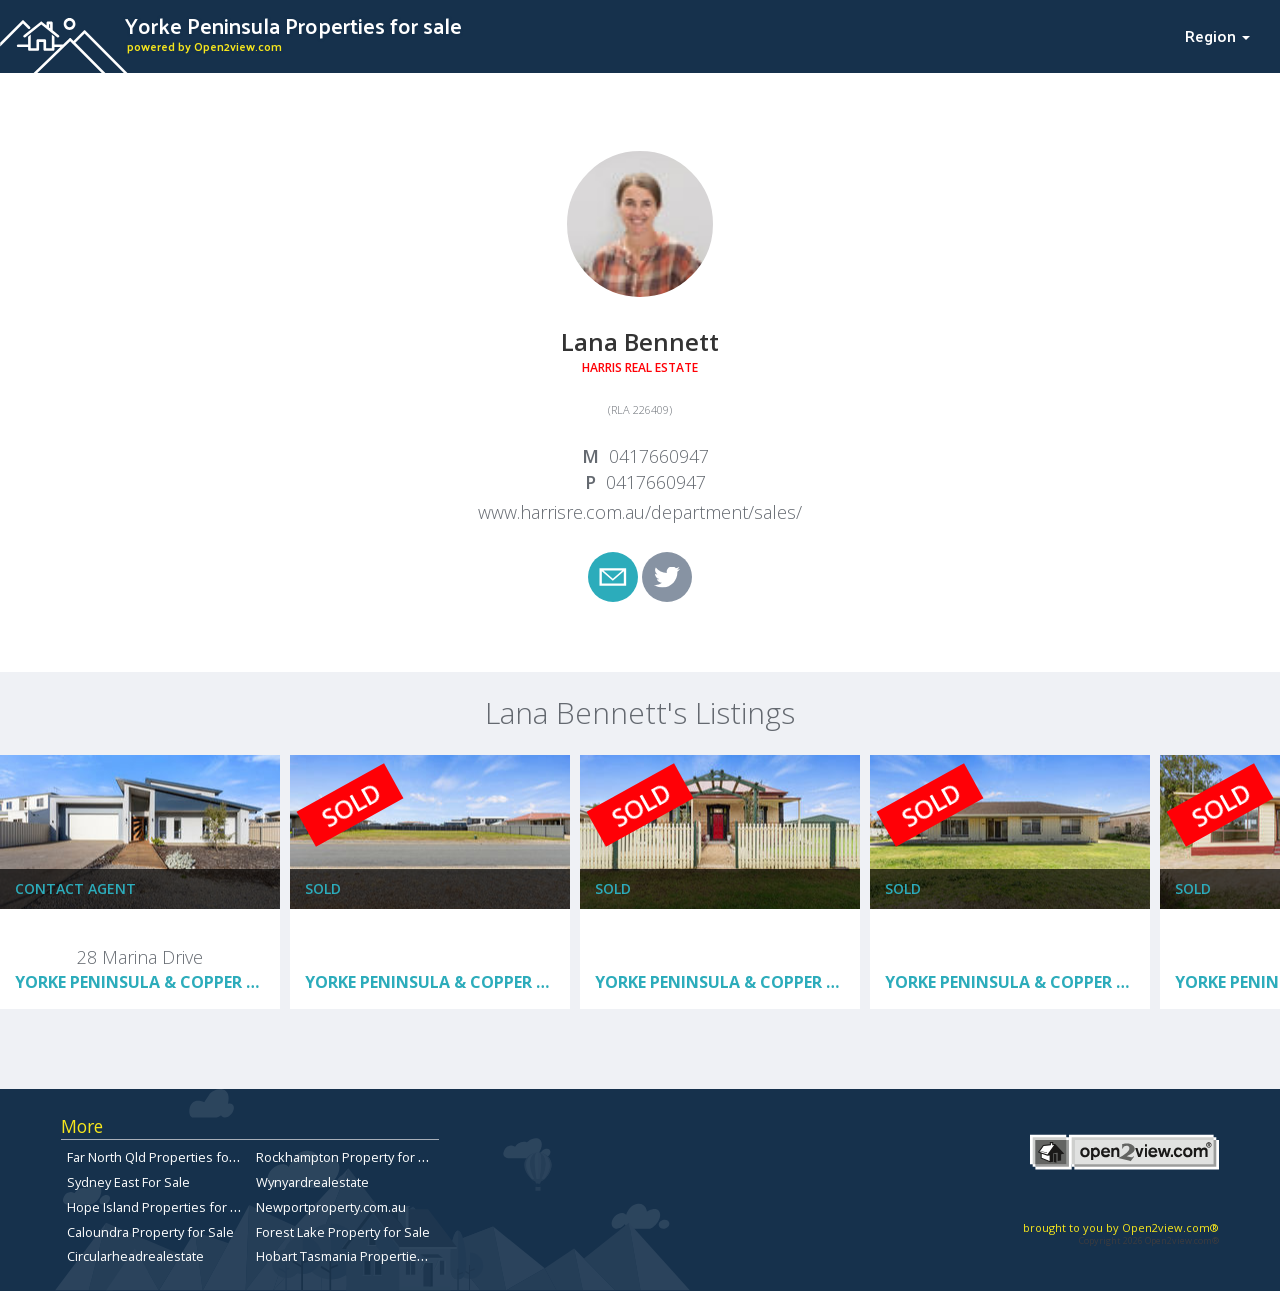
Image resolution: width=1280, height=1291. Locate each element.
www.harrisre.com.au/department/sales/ (640, 512)
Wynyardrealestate (312, 1182)
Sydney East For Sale (128, 1182)
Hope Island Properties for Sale (161, 1207)
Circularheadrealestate (135, 1256)
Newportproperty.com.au (331, 1207)
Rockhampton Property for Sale (350, 1157)
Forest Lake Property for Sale (343, 1232)
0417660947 (659, 456)
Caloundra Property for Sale (150, 1232)
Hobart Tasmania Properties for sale (364, 1256)
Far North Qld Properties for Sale (165, 1157)
